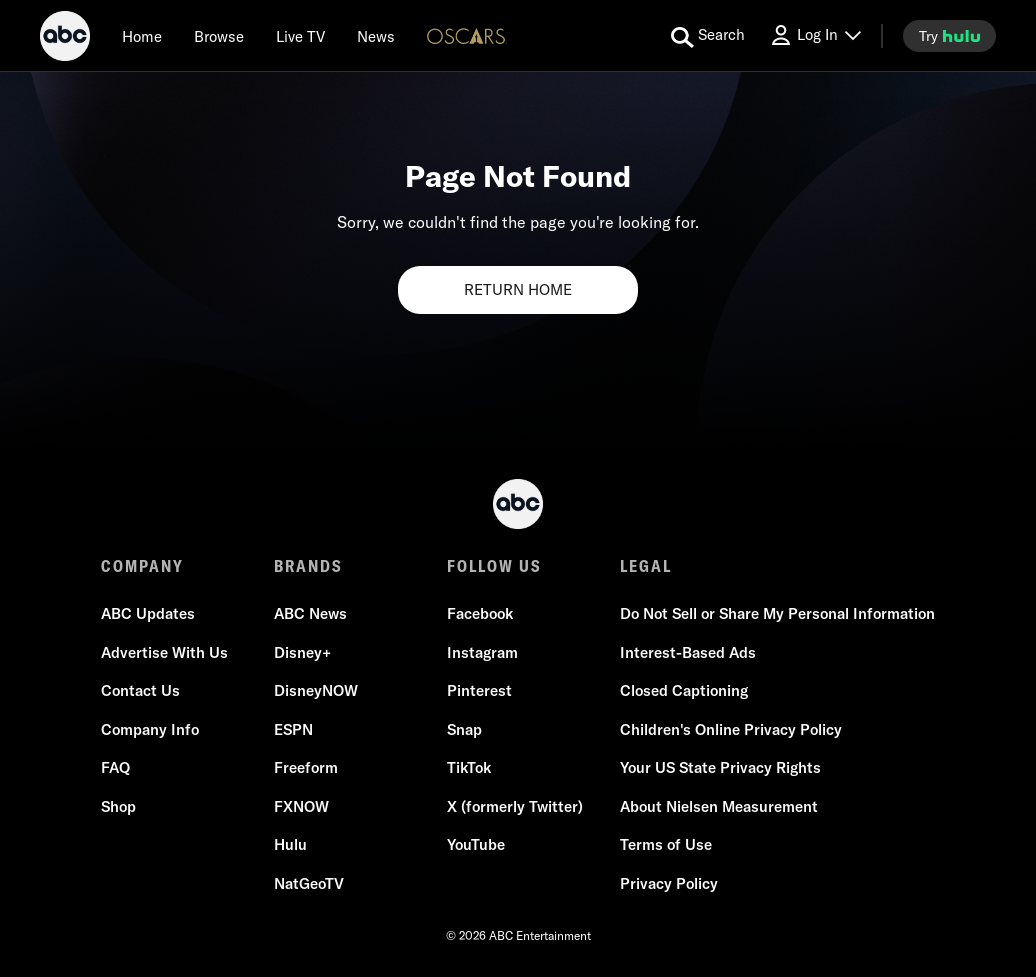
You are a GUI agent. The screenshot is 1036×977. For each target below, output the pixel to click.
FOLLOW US (494, 566)
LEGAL (646, 566)
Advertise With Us (164, 652)
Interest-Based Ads (688, 652)
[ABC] (65, 39)
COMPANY (142, 566)
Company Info (150, 729)
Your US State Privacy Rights (720, 767)
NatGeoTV (309, 883)
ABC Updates (148, 613)
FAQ (115, 767)
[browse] (219, 36)
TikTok (469, 767)
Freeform (306, 767)
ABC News (310, 613)
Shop (118, 806)
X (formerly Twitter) (515, 806)
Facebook (480, 613)
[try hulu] (949, 36)
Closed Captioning (684, 690)
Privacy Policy (669, 883)
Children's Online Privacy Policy (731, 729)
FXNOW (301, 806)
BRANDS (308, 566)
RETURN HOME (518, 289)
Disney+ (302, 652)
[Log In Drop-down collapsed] (815, 35)
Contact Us (140, 690)
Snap (464, 729)
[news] (376, 36)
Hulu (290, 844)
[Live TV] (300, 36)
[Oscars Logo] (467, 35)
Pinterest (479, 690)
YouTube (476, 844)
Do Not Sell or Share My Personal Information (777, 613)
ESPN (293, 729)
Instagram (482, 652)
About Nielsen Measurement (719, 806)
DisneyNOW (316, 690)
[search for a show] (708, 36)
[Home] (142, 36)
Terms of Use (666, 844)
